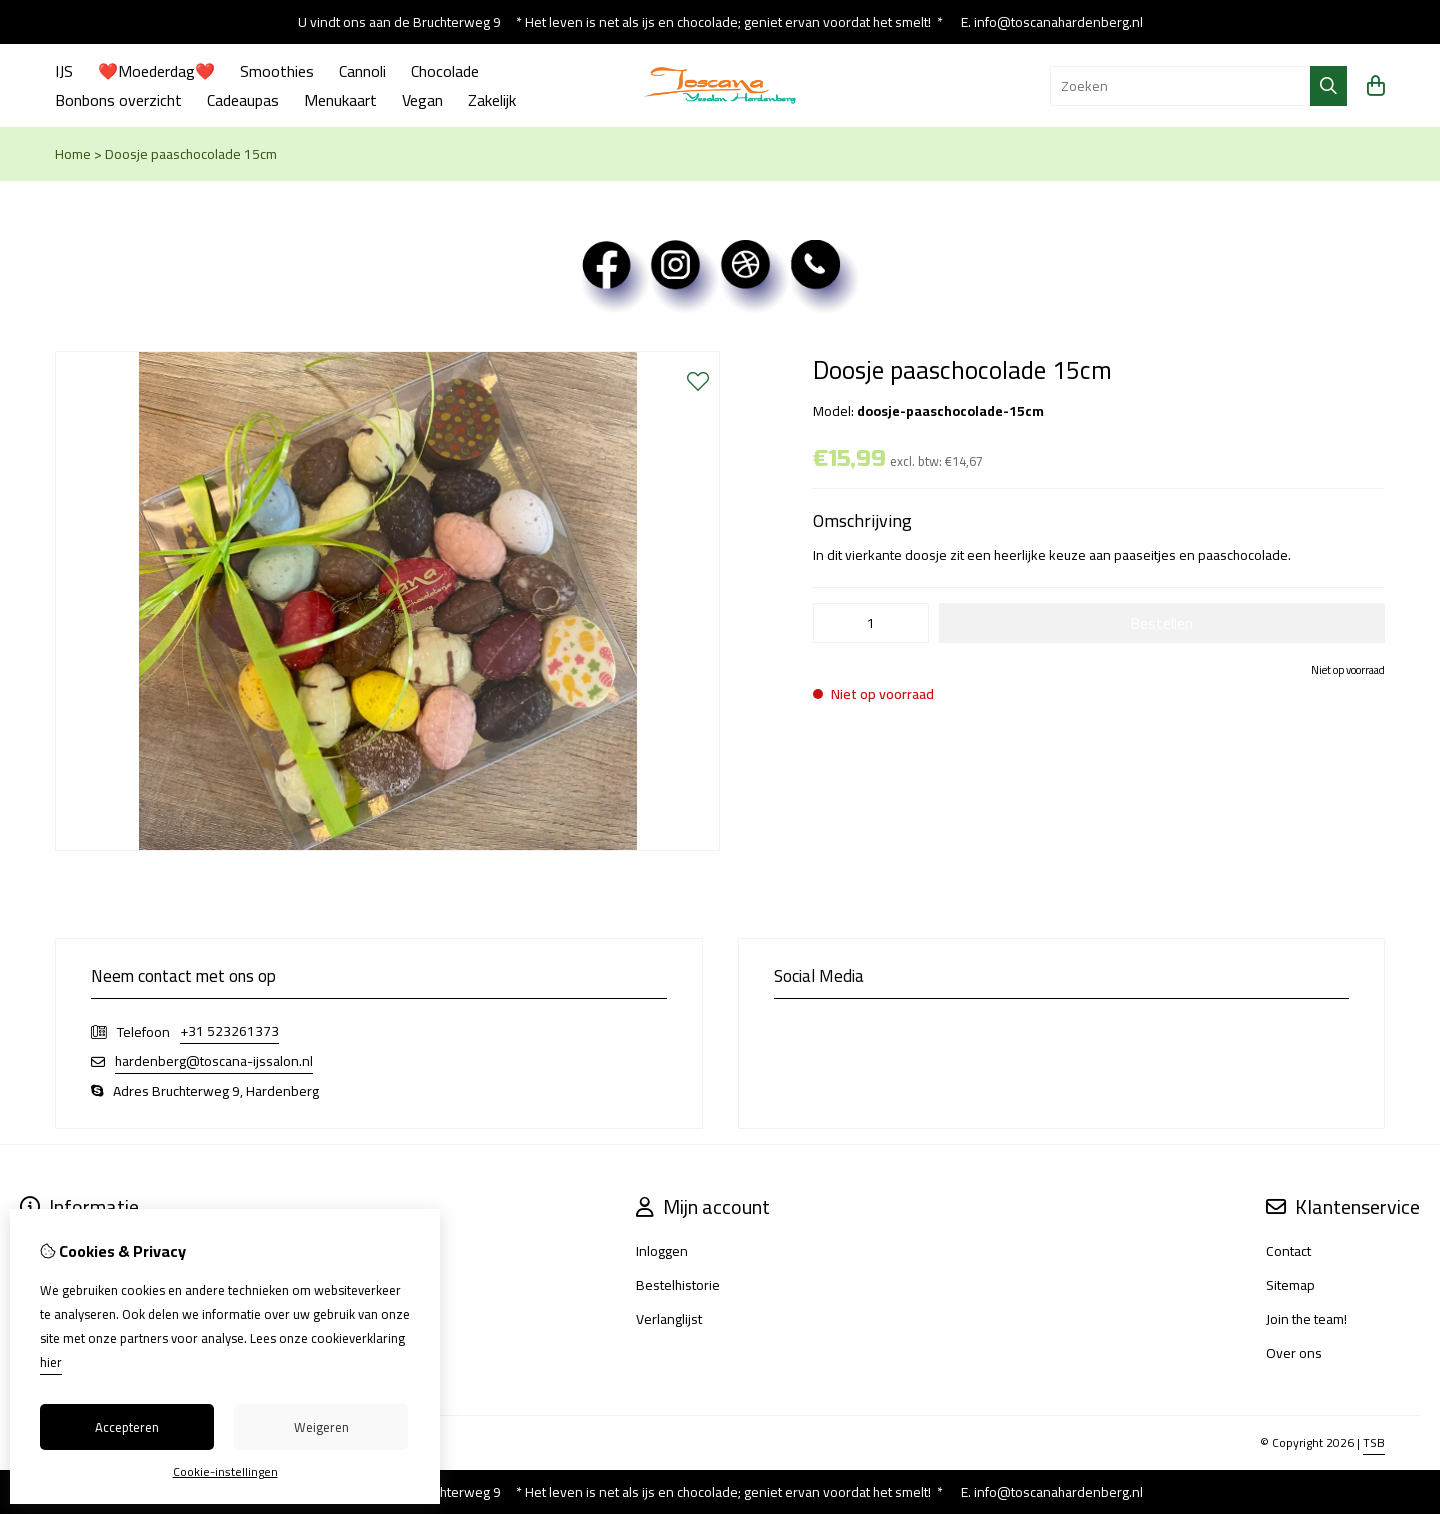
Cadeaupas (243, 100)
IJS (64, 71)
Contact (1288, 1251)
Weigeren (321, 1427)
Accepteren (127, 1427)
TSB (1374, 1442)
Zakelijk (492, 100)
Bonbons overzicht (118, 100)
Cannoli (362, 71)
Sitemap (1290, 1285)
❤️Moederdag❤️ (156, 71)
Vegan (422, 100)
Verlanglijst (669, 1319)
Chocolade (445, 71)
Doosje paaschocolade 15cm (191, 154)
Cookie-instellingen (225, 1471)
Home (73, 154)
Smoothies (277, 71)
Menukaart (340, 100)
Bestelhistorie (678, 1285)
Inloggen (662, 1251)
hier (51, 1362)
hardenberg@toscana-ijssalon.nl (214, 1061)
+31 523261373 (229, 1031)
